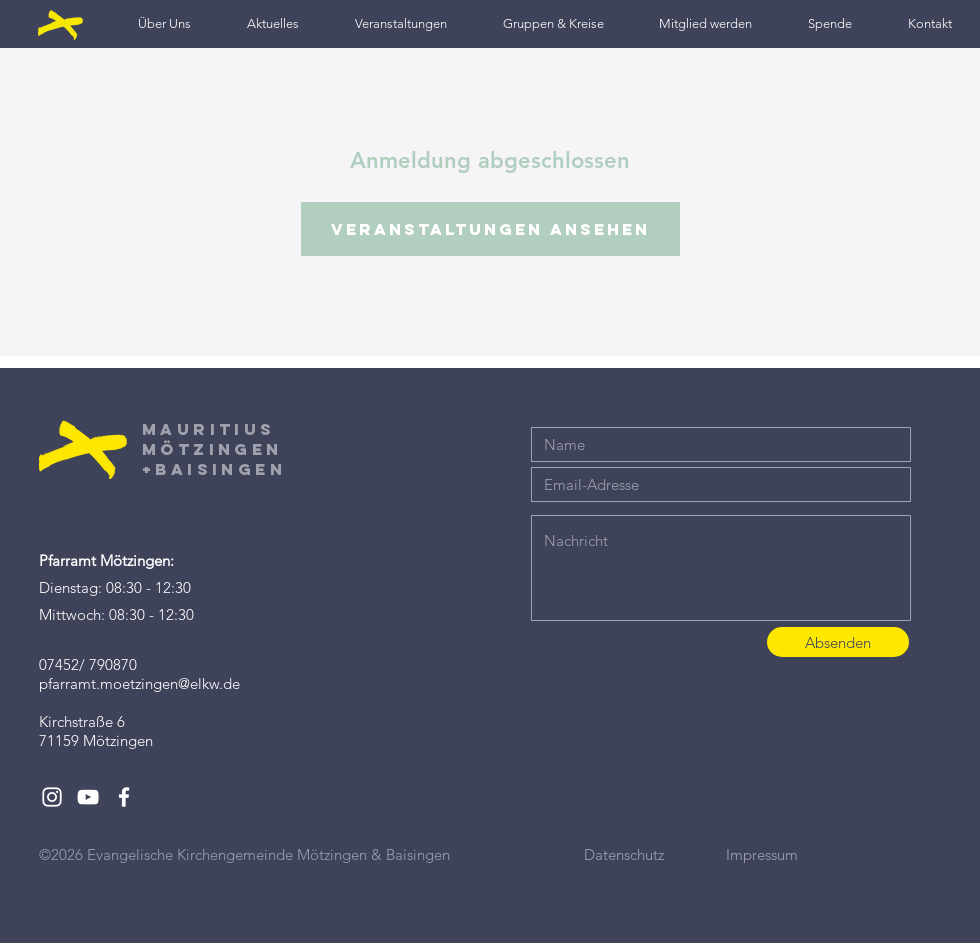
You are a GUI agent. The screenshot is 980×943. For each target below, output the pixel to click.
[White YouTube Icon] (88, 797)
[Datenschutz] (655, 854)
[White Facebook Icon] (124, 797)
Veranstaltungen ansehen (490, 229)
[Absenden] (838, 642)
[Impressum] (797, 854)
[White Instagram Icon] (52, 797)
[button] (164, 23)
